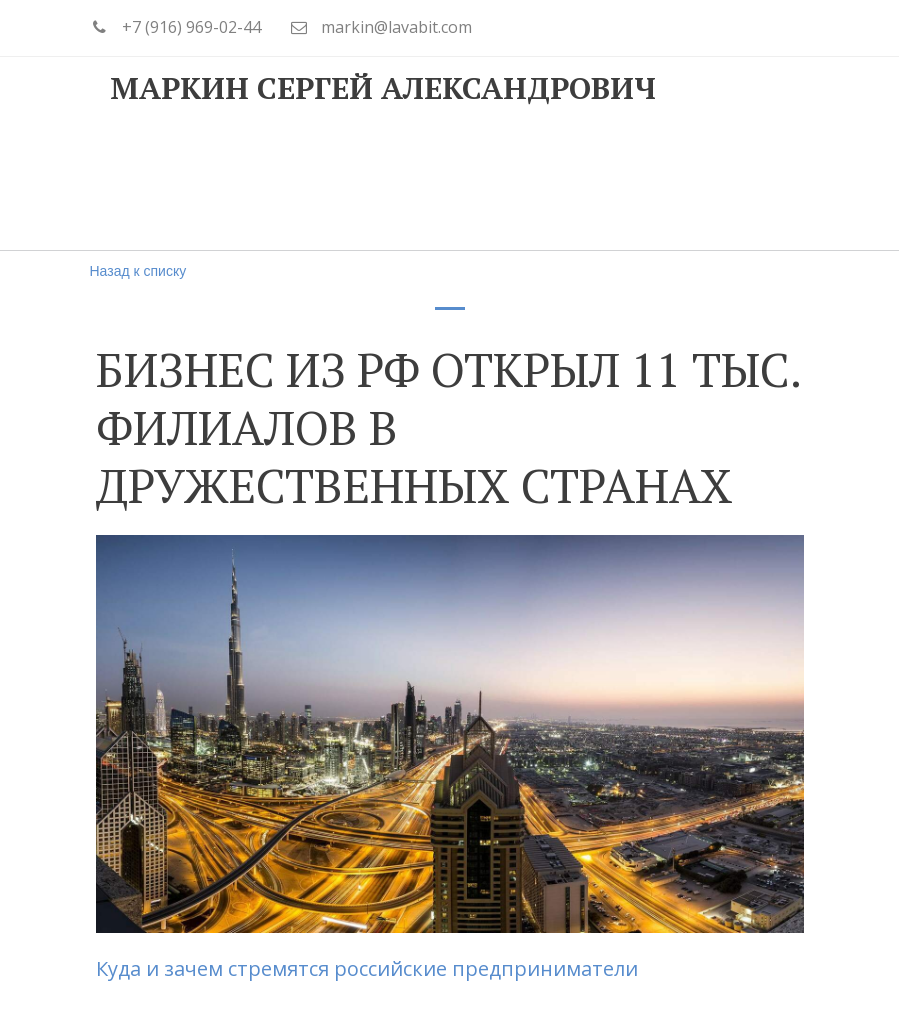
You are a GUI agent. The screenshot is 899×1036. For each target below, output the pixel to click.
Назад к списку (138, 271)
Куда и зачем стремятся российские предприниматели (369, 968)
